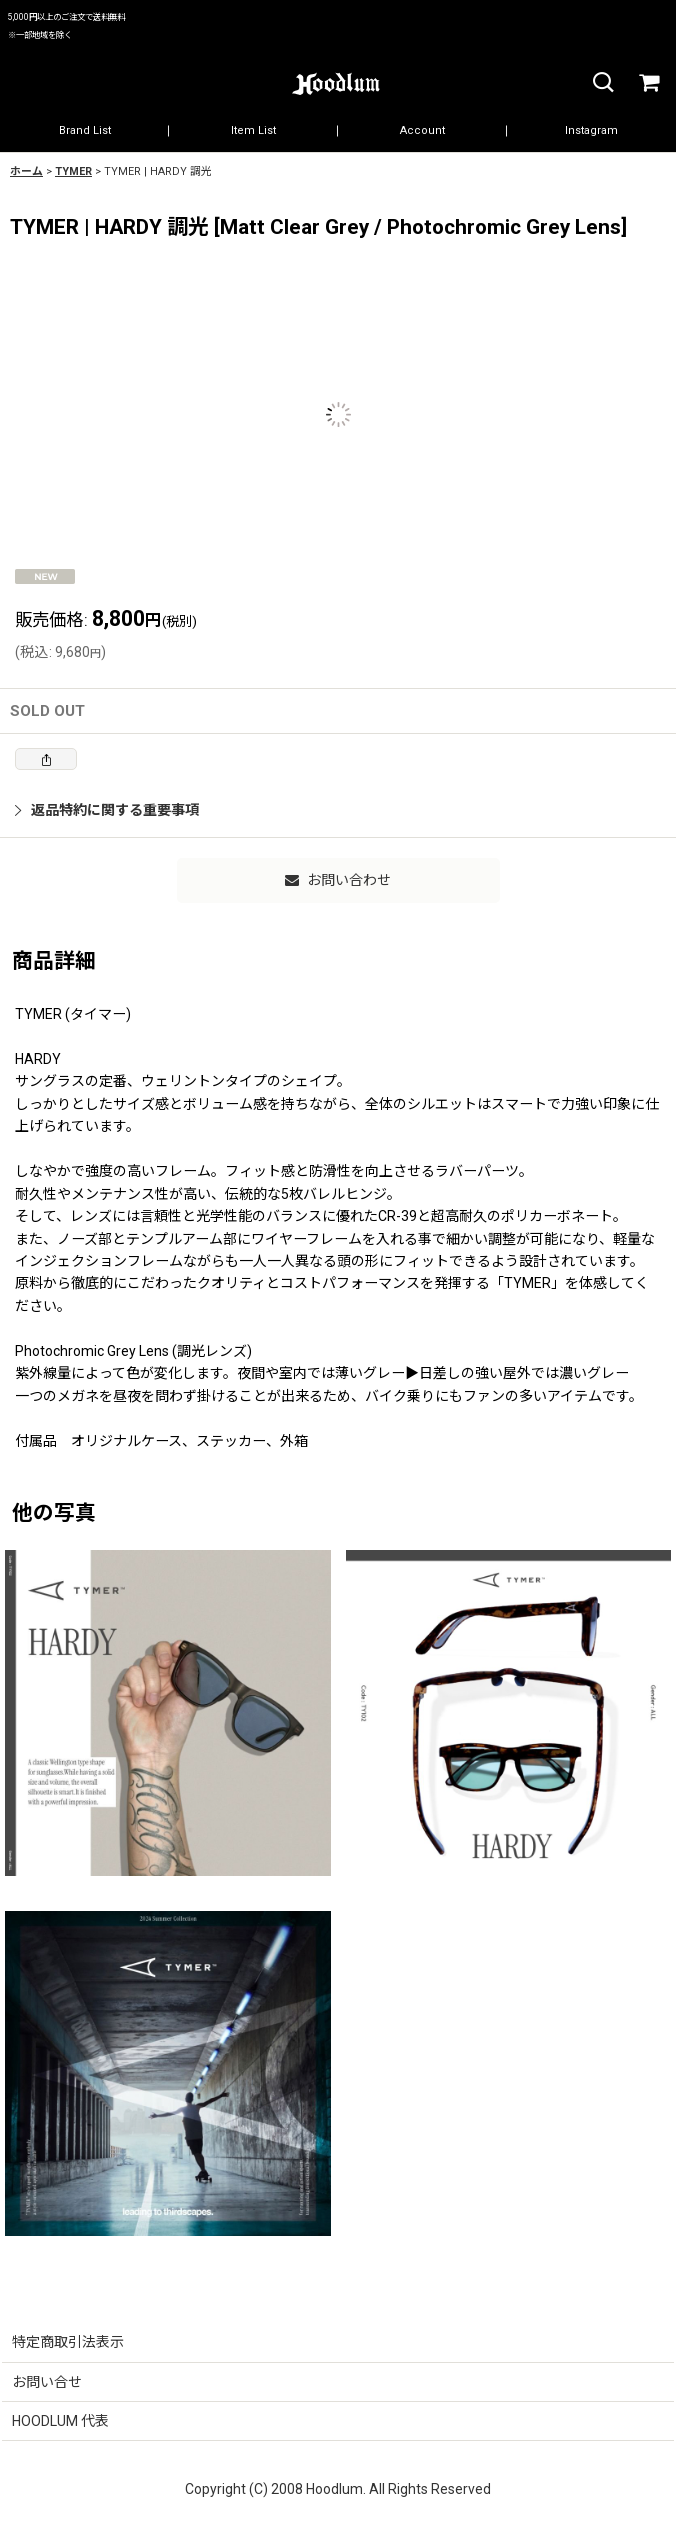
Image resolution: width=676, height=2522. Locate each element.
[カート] (648, 83)
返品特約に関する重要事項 (107, 810)
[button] (602, 83)
